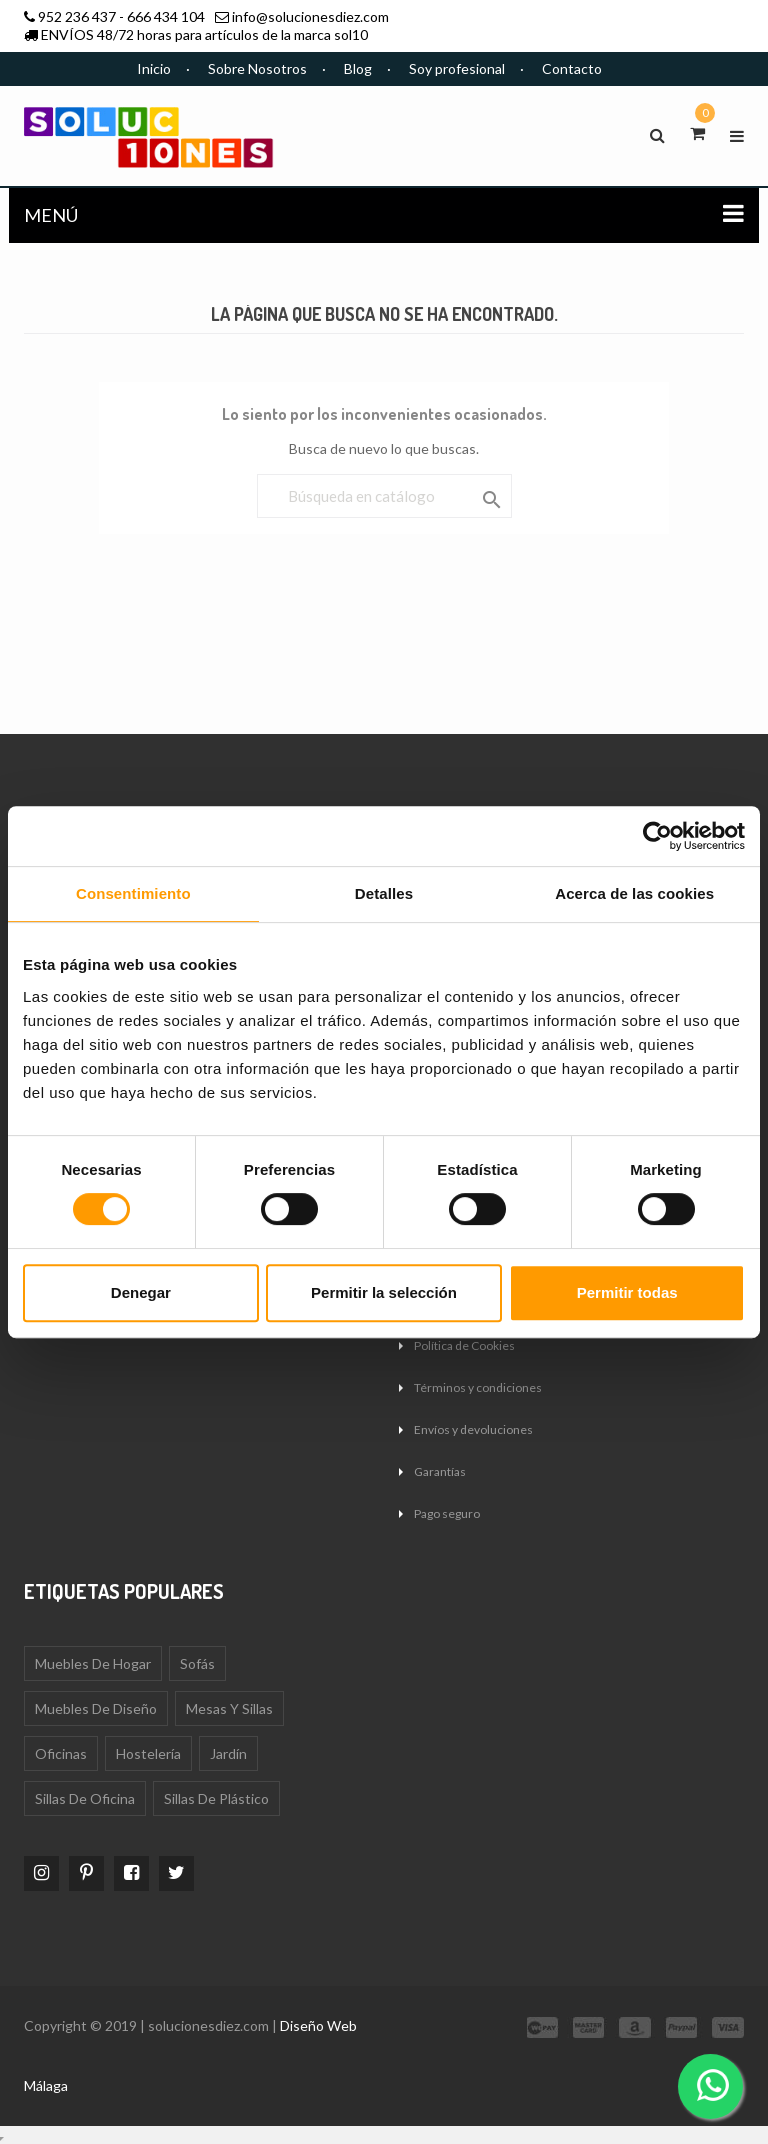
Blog (358, 68)
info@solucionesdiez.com (310, 16)
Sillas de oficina (85, 1798)
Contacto (572, 68)
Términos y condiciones (478, 1387)
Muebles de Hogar (93, 1663)
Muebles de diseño (96, 1708)
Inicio (154, 68)
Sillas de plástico (216, 1798)
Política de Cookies (464, 1345)
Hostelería (148, 1753)
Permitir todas (627, 1292)
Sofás (197, 1663)
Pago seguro (447, 1513)
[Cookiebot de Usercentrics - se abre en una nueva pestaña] (657, 836)
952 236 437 (77, 16)
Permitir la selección (384, 1292)
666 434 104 (166, 16)
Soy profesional (457, 68)
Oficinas (61, 1753)
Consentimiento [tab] (133, 893)
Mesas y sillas (229, 1708)
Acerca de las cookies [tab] (634, 893)
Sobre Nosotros (257, 68)
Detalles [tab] (384, 893)
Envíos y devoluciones (473, 1429)
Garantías (440, 1471)
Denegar (141, 1292)
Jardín (228, 1753)
